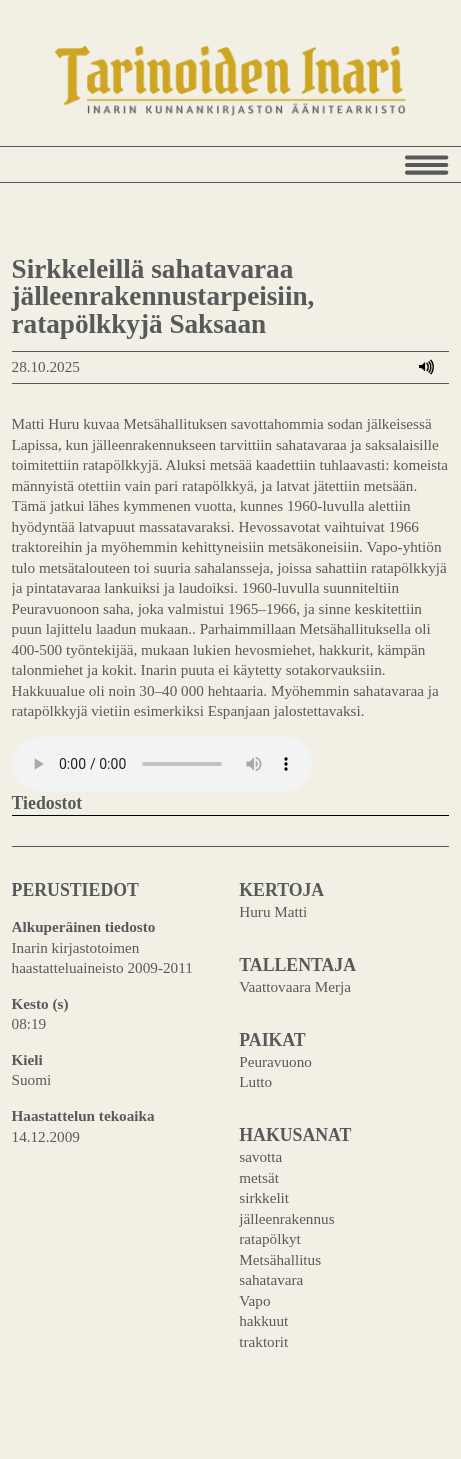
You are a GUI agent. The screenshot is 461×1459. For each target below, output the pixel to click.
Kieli (27, 1059)
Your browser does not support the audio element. (162, 764)
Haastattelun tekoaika (83, 1115)
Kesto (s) (40, 1003)
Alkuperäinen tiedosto (84, 926)
